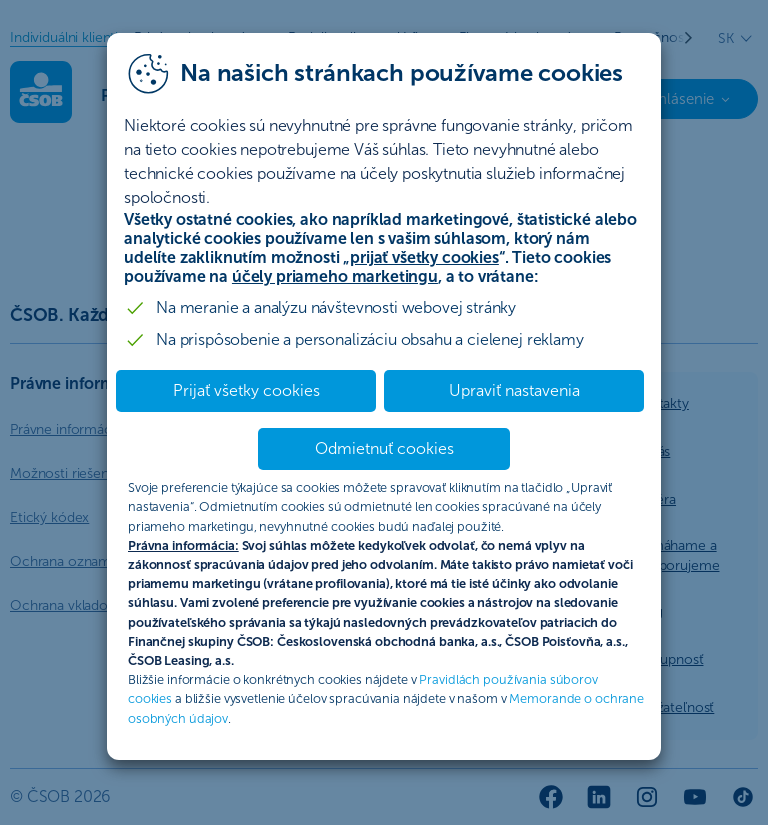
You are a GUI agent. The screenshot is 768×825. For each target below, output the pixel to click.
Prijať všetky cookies (246, 390)
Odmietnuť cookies (384, 448)
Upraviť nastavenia (514, 390)
